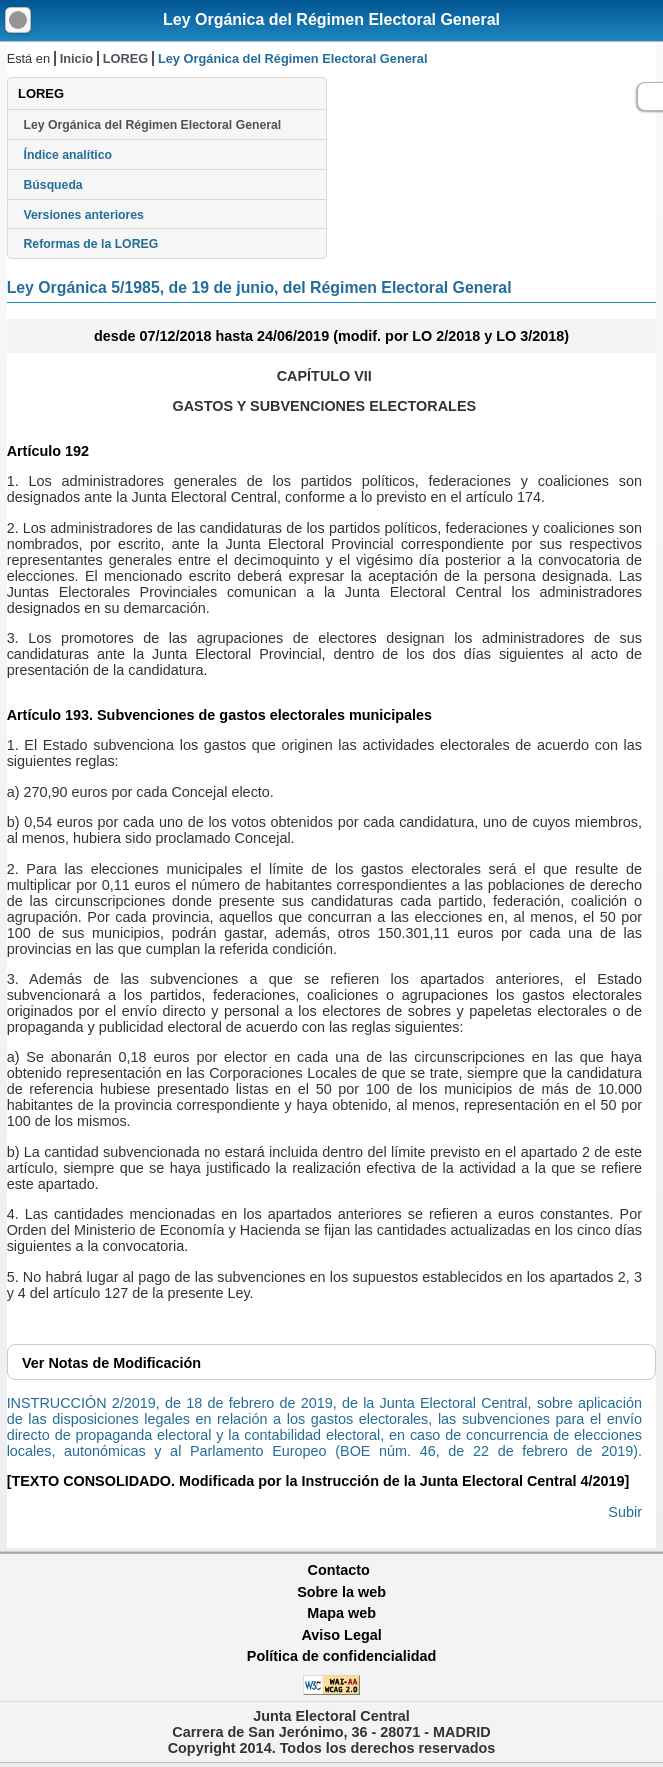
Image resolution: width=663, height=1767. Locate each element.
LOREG (126, 58)
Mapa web (341, 1613)
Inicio (76, 58)
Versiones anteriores (84, 215)
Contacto (339, 1570)
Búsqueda (53, 185)
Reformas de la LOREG (91, 244)
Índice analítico (68, 155)
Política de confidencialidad (342, 1656)
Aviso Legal (341, 1635)
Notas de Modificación (111, 1363)
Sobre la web (341, 1592)
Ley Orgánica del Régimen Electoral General (331, 19)
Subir (625, 1512)
